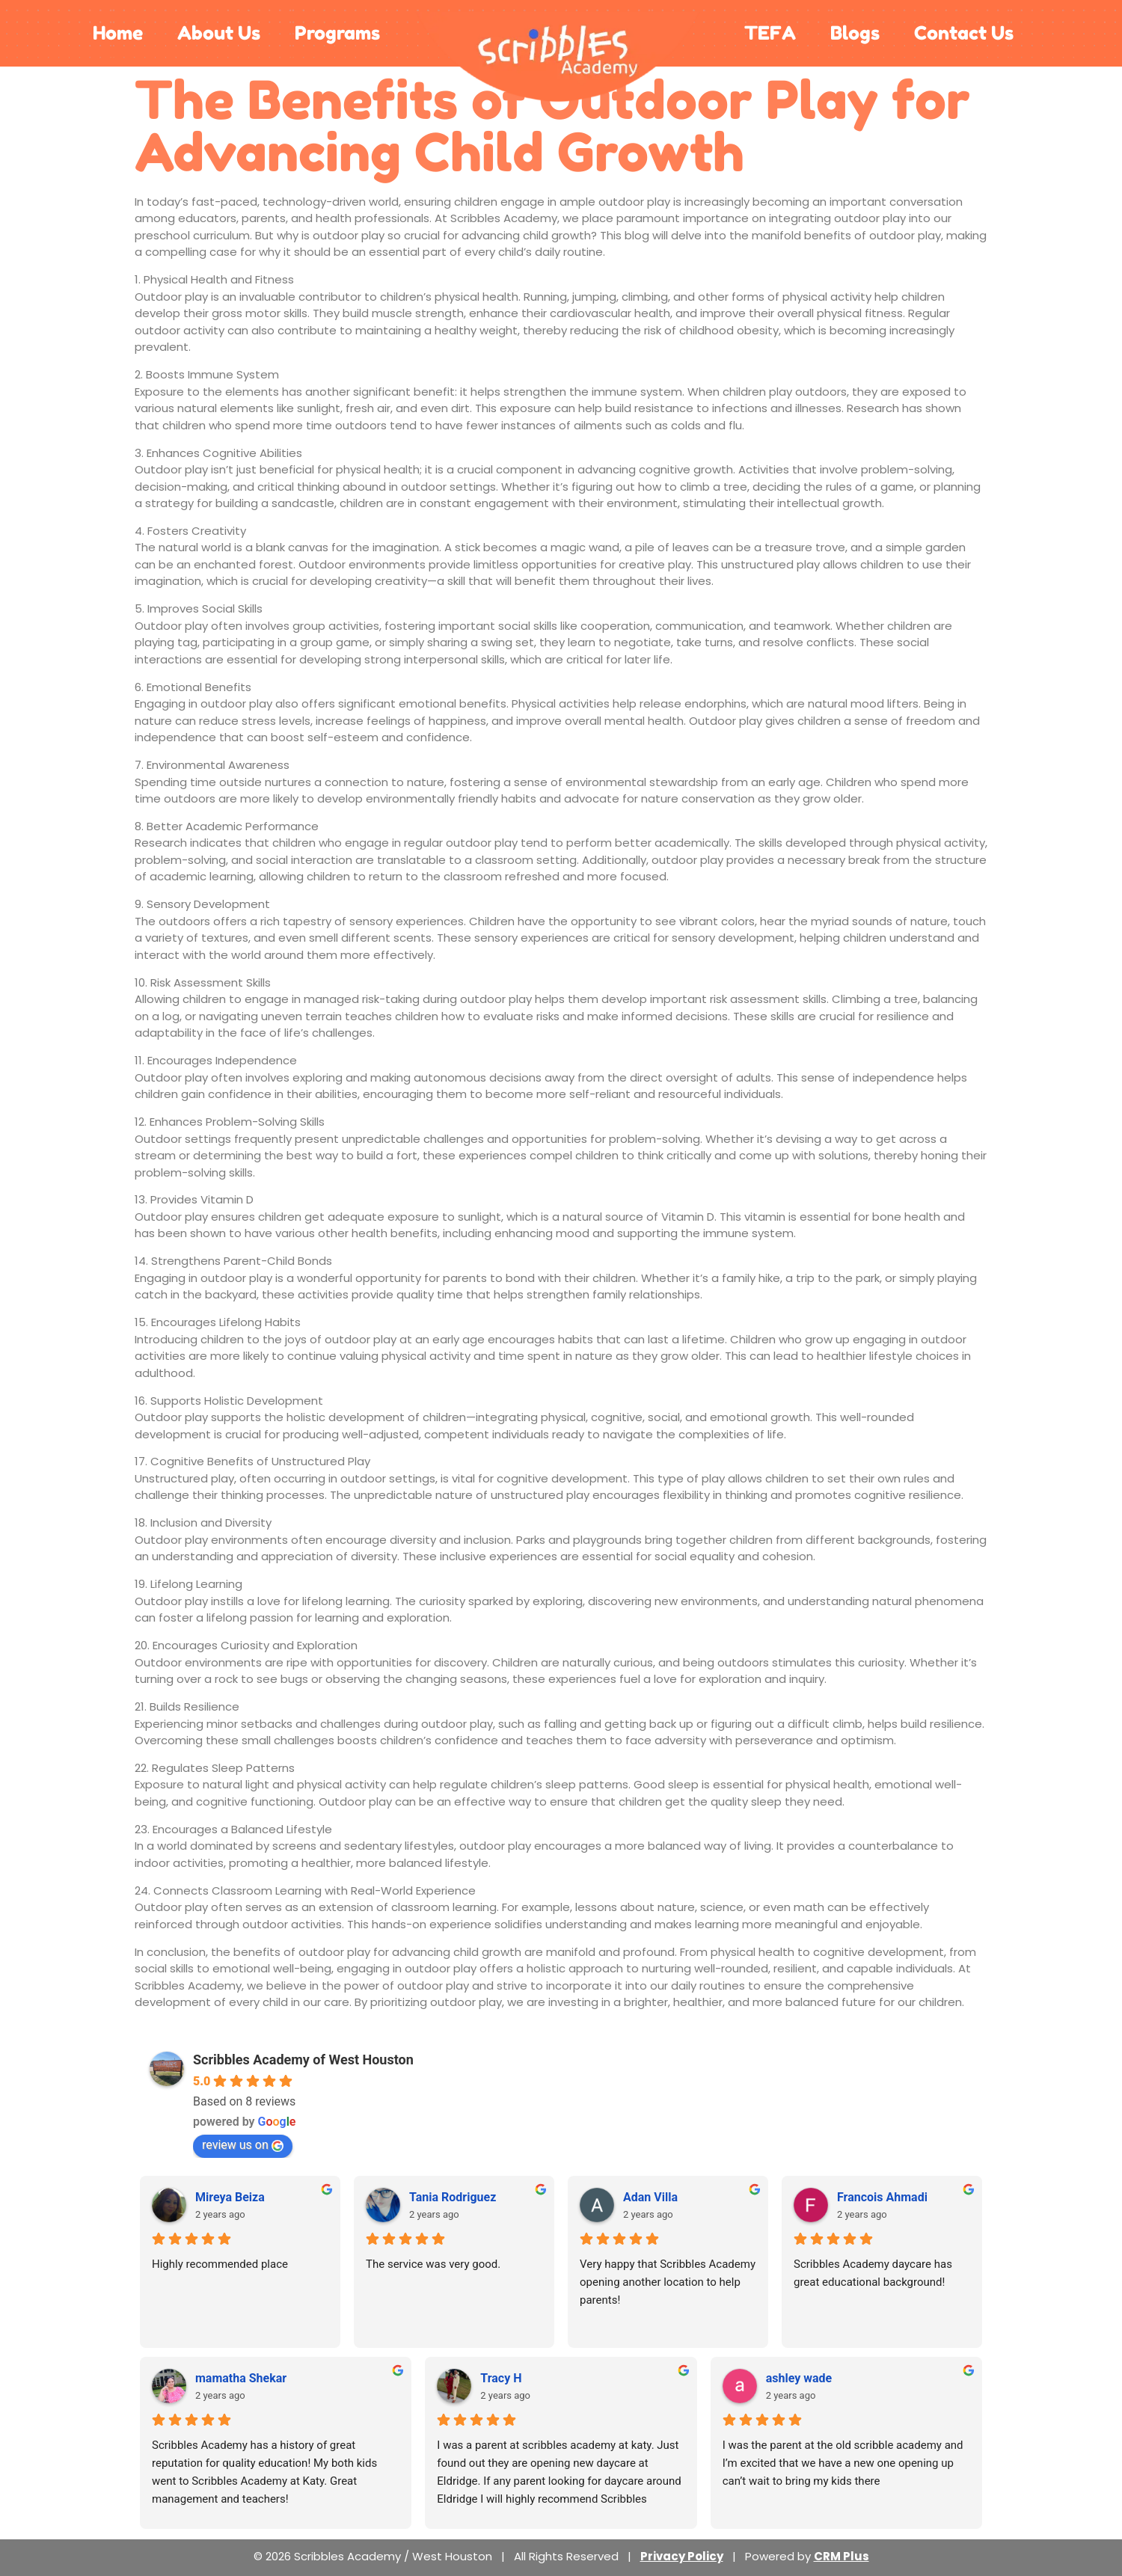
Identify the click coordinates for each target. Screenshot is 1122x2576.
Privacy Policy (681, 2556)
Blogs (855, 33)
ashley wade (799, 2378)
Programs (337, 33)
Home (118, 33)
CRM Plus (841, 2556)
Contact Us (964, 33)
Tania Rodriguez (452, 2197)
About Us (218, 33)
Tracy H (500, 2378)
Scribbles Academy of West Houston (303, 2059)
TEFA (770, 33)
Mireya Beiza (230, 2197)
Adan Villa (650, 2197)
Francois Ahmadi (882, 2197)
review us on (242, 2145)
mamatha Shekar (240, 2378)
